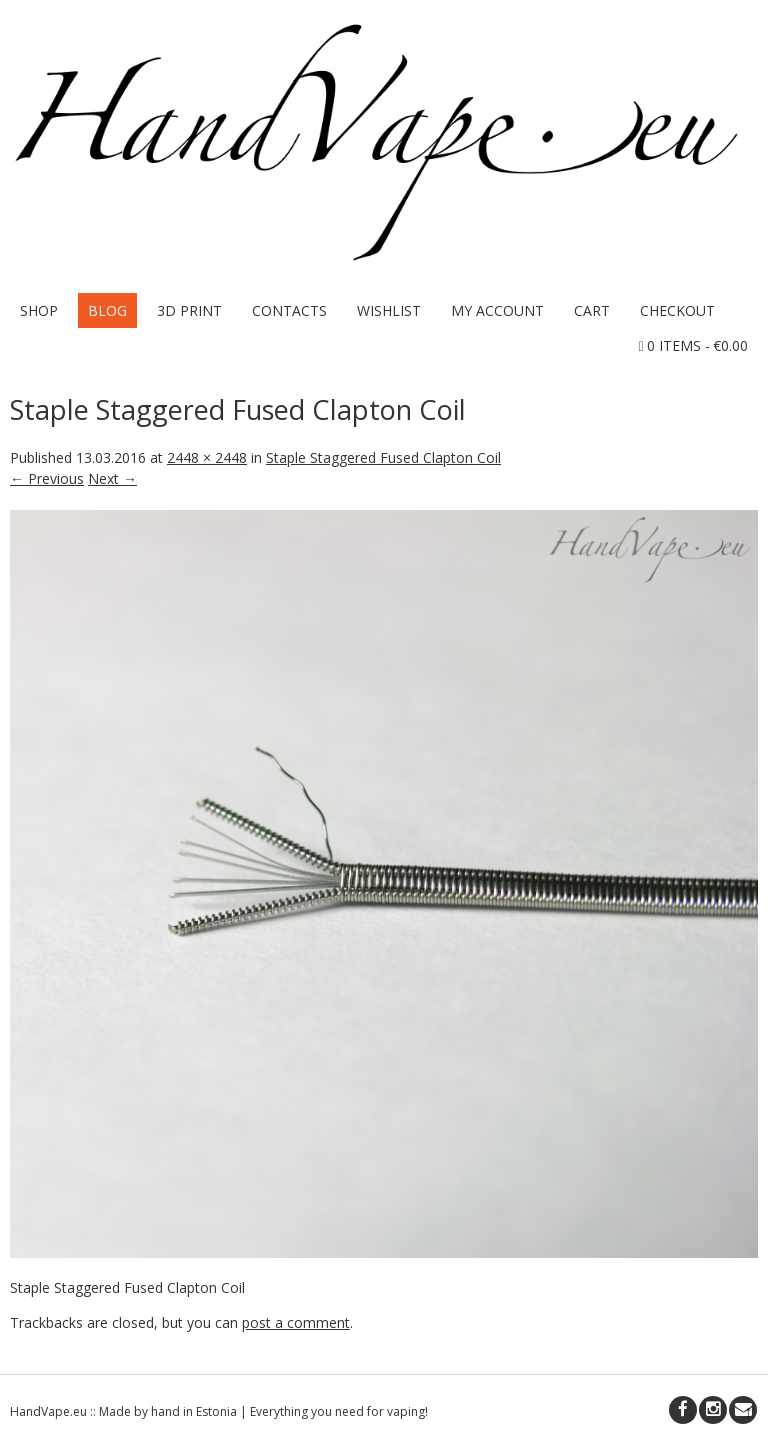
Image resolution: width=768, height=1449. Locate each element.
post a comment (296, 1322)
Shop (39, 310)
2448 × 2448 (207, 457)
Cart (592, 310)
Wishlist (389, 310)
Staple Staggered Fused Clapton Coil (383, 457)
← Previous (47, 478)
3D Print (189, 310)
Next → (112, 478)
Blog (107, 310)
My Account (497, 310)
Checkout (677, 310)
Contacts (289, 310)
